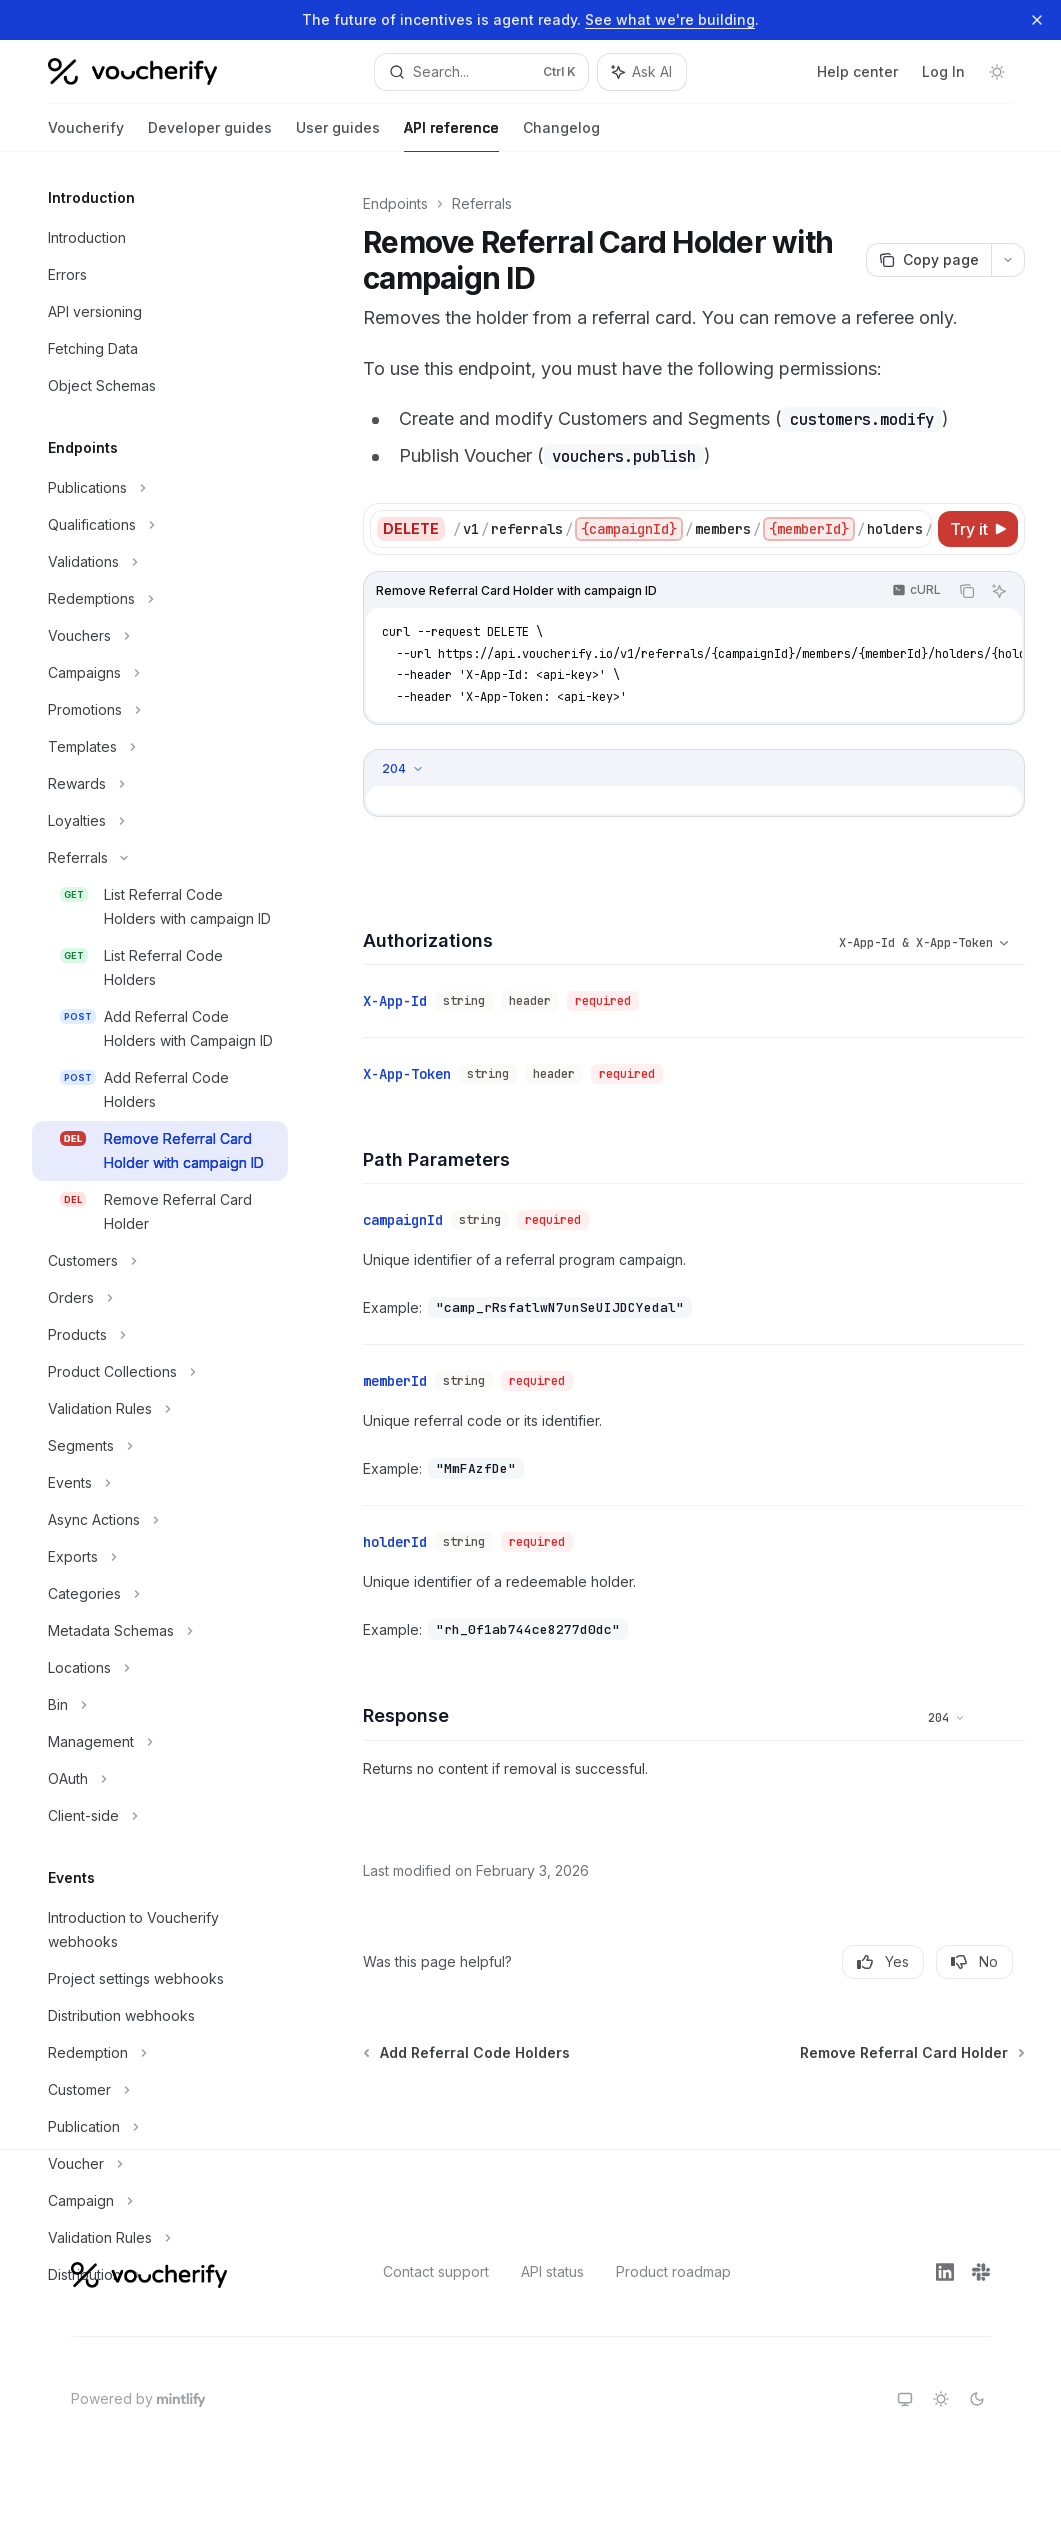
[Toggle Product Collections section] (160, 1372)
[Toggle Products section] (160, 1335)
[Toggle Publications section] (160, 488)
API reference (451, 135)
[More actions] (1008, 260)
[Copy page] (928, 260)
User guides (338, 135)
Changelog (561, 135)
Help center (857, 71)
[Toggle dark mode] (997, 72)
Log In (943, 71)
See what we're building (670, 19)
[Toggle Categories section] (160, 1594)
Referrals (482, 203)
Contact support (436, 2271)
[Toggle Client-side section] (160, 1816)
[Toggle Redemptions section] (160, 599)
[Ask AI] (999, 591)
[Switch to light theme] (941, 2399)
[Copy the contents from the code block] (967, 591)
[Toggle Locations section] (160, 1668)
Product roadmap (673, 2271)
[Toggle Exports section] (160, 1557)
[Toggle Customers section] (160, 1261)
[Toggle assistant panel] (642, 72)
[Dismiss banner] (1037, 20)
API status (552, 2271)
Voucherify (86, 135)
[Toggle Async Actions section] (160, 1520)
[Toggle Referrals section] (160, 858)
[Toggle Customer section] (160, 2090)
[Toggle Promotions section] (160, 710)
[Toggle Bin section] (160, 1705)
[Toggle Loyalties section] (160, 821)
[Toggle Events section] (160, 1483)
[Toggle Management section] (160, 1742)
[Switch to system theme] (905, 2399)
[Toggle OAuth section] (160, 1779)
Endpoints (395, 203)
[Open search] (481, 72)
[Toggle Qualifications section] (160, 525)
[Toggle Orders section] (160, 1298)
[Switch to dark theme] (977, 2399)
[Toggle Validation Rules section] (160, 1409)
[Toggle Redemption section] (160, 2053)
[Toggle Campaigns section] (160, 673)
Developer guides (210, 135)
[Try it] (978, 529)
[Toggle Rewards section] (160, 784)
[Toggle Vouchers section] (160, 636)
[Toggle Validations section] (160, 562)
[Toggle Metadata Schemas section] (160, 1631)
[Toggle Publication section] (160, 2127)
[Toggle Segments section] (160, 1446)
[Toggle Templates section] (160, 747)
